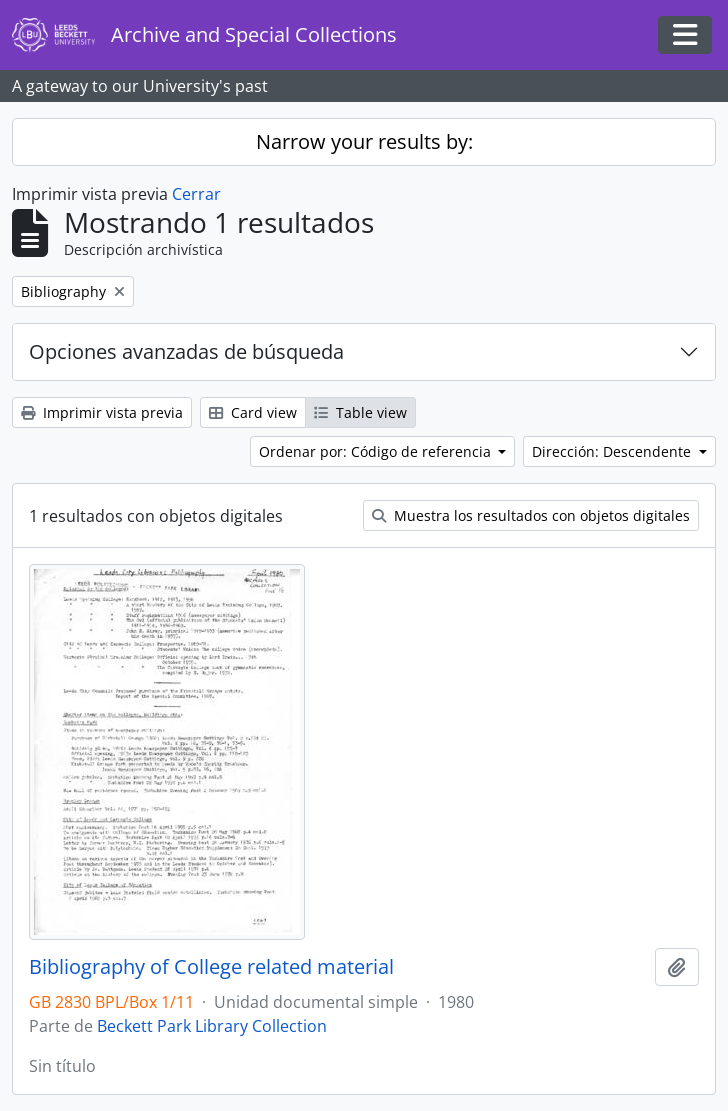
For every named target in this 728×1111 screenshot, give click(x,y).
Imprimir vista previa (102, 412)
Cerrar (196, 194)
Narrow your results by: (364, 141)
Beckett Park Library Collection (212, 1026)
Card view (253, 412)
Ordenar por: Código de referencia (377, 451)
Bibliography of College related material (211, 967)
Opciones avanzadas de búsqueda (186, 351)
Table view (360, 412)
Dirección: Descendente (613, 451)
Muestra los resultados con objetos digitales (531, 515)
